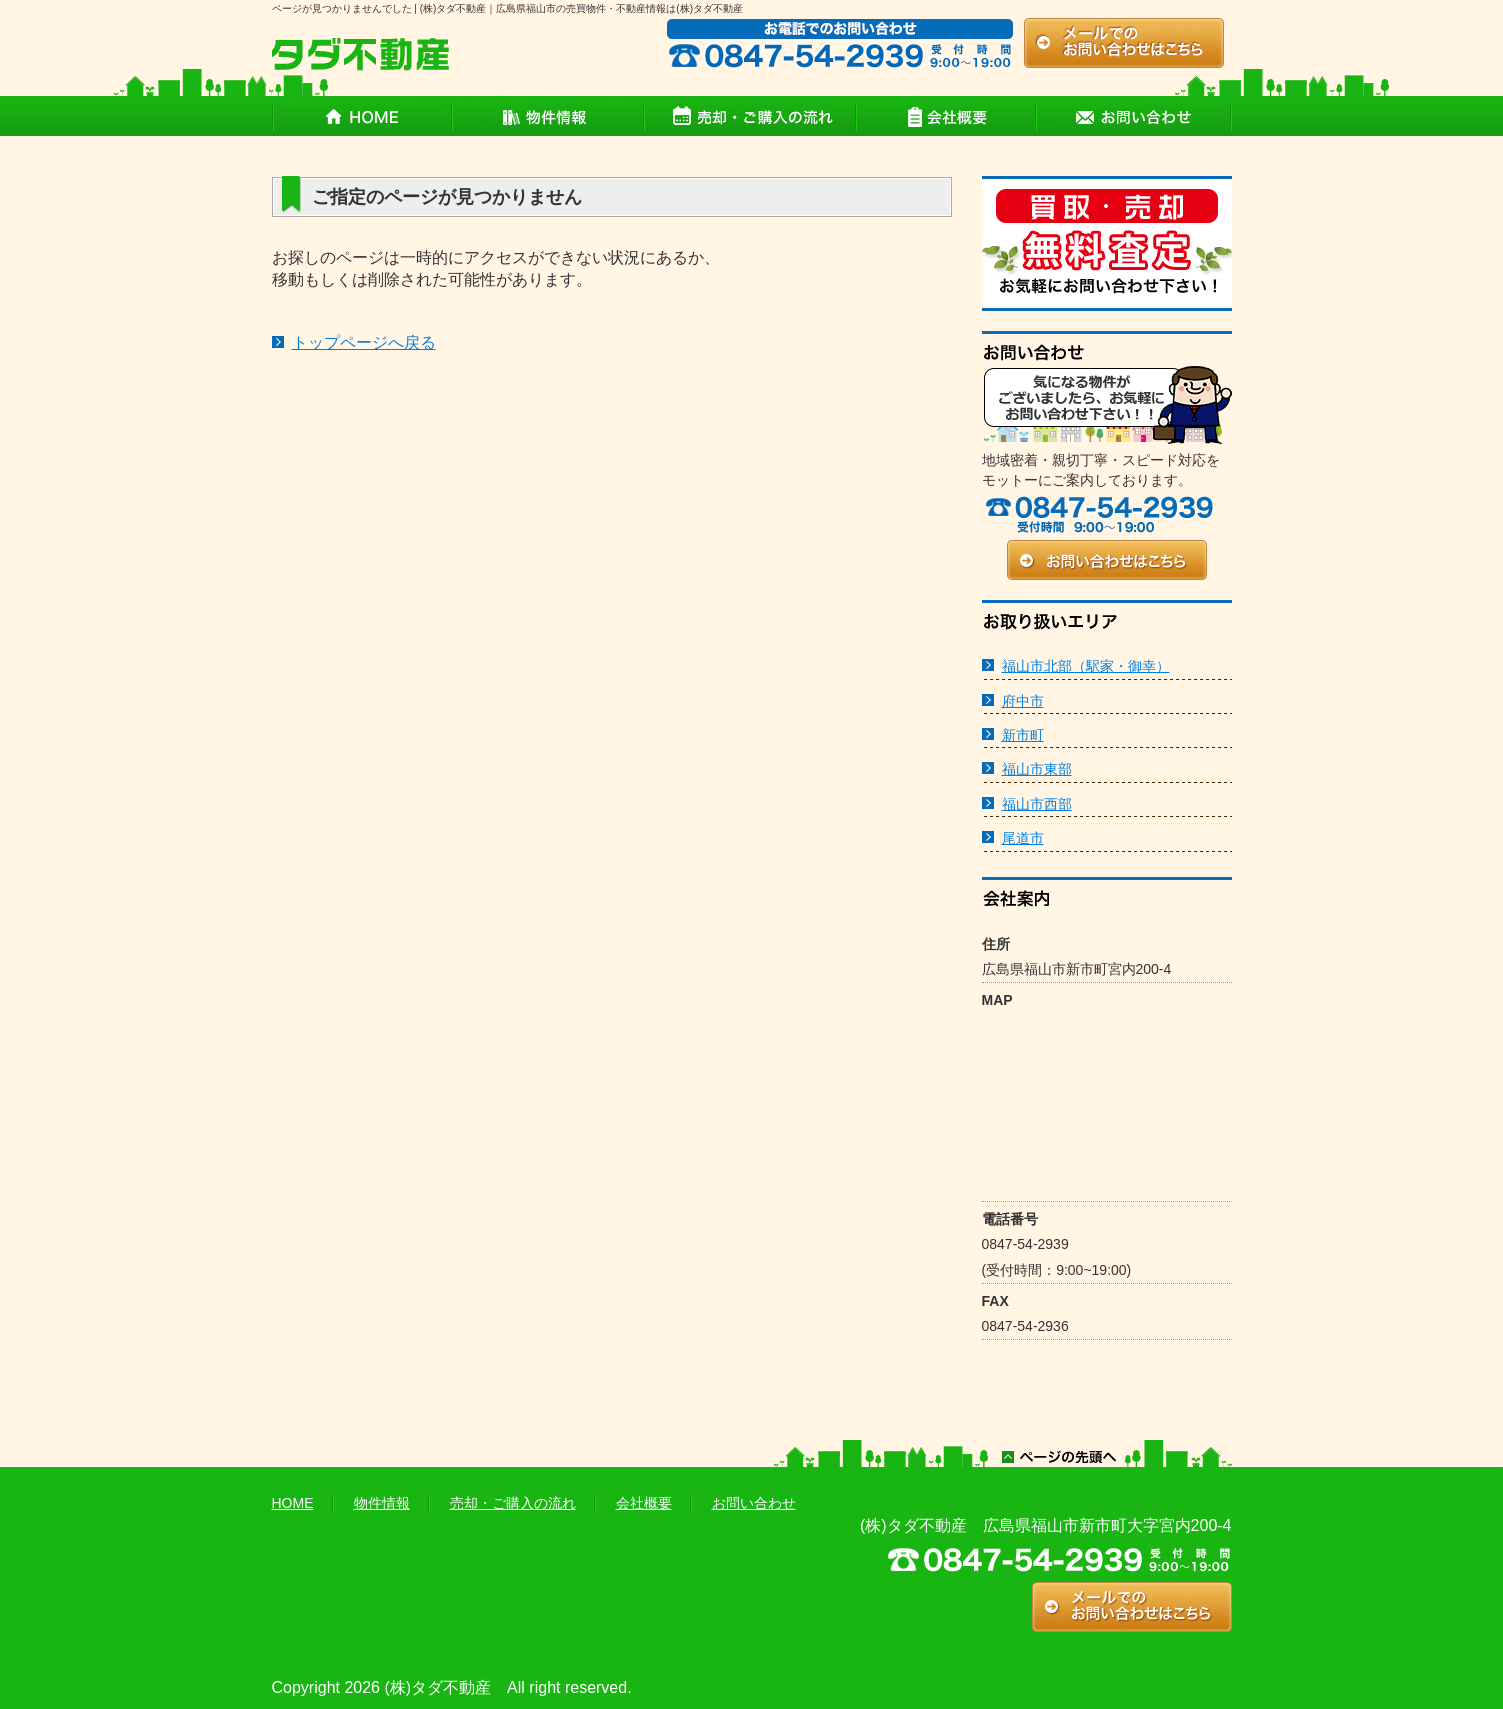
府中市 (1023, 701)
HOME (293, 1503)
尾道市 (1023, 838)
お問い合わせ (754, 1503)
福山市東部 (1037, 769)
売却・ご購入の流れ (513, 1503)
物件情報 (382, 1503)
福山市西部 (1037, 804)
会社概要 (644, 1503)
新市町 (1023, 735)
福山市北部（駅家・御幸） (1086, 666)
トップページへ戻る (364, 342)
